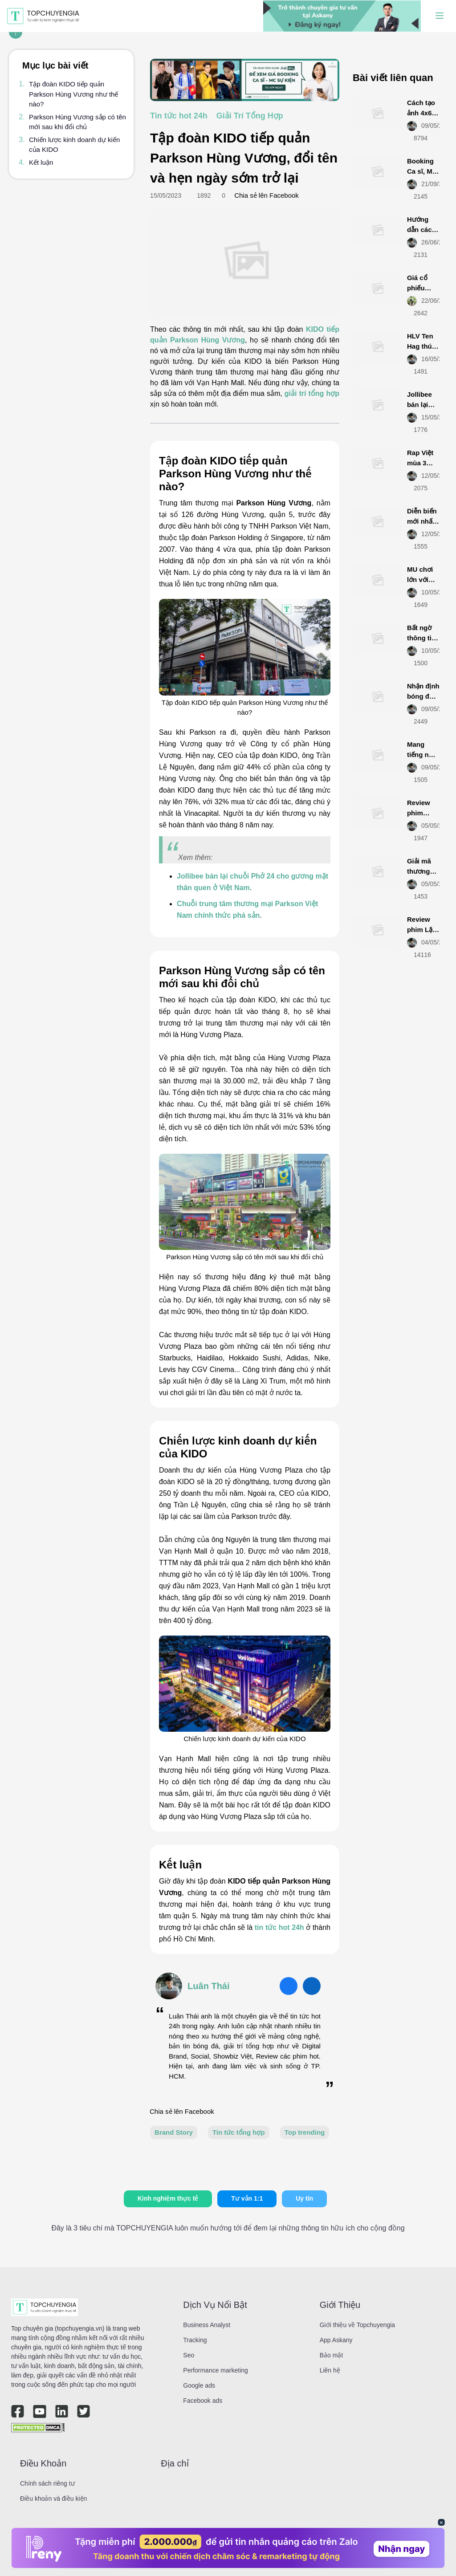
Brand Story (174, 2132)
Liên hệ (330, 2370)
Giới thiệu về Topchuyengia (357, 2324)
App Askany (336, 2340)
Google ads (199, 2385)
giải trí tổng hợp (312, 393)
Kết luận (41, 162)
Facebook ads (202, 2400)
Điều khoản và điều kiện (53, 2498)
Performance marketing (215, 2370)
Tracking (195, 2340)
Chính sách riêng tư (47, 2483)
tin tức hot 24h (279, 1927)
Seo (188, 2355)
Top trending (305, 2132)
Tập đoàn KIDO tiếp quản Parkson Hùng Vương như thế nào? (73, 94)
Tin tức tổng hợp (238, 2132)
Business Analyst (206, 2324)
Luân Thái (208, 1986)
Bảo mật (331, 2355)
